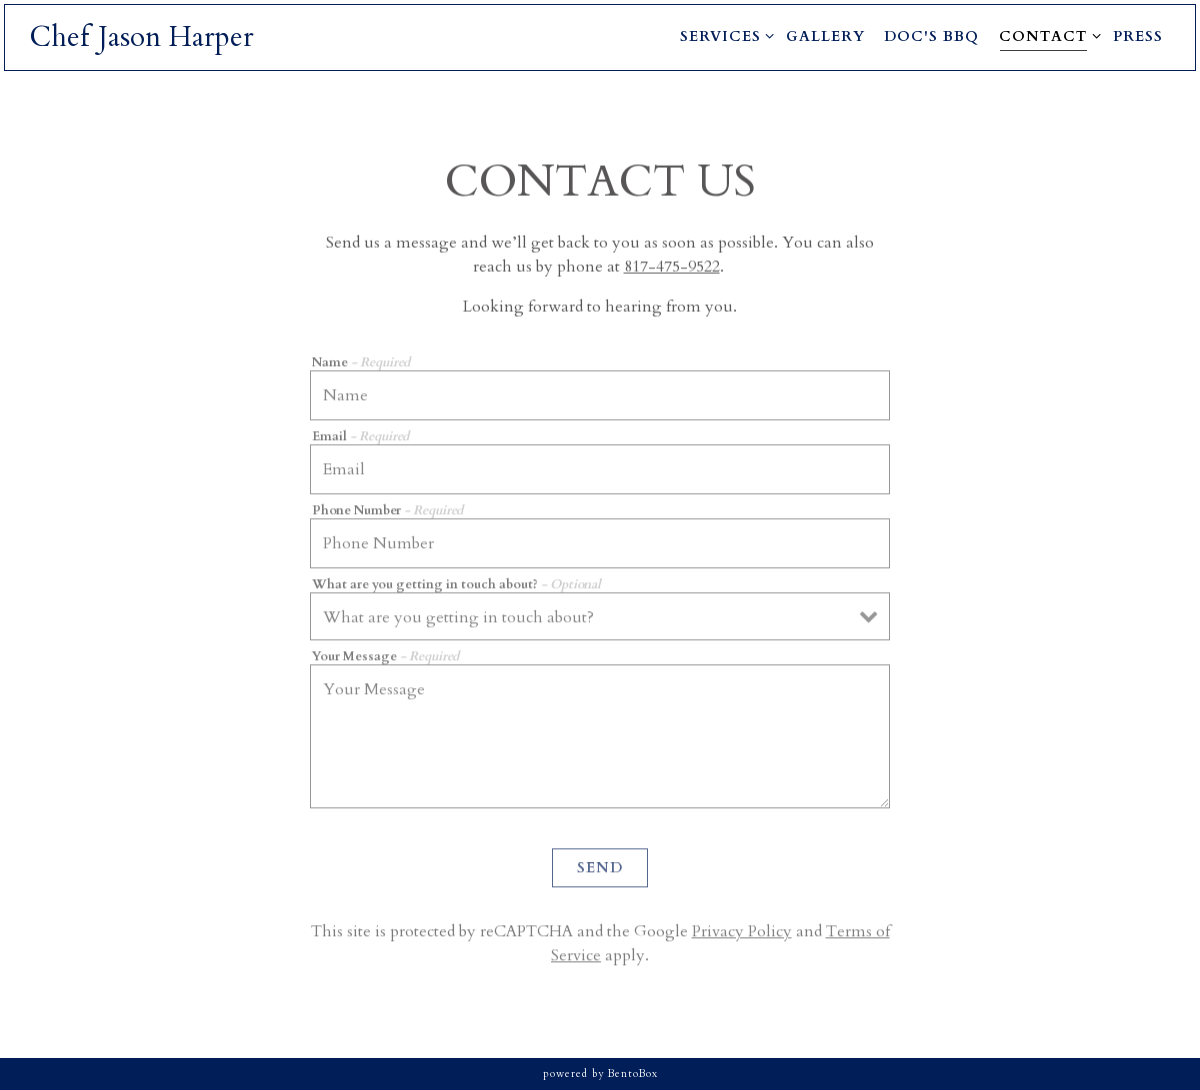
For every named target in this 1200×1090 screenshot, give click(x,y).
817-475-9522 (672, 268)
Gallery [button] (825, 36)
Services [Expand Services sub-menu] (723, 35)
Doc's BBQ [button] (931, 36)
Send (600, 871)
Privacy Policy (742, 935)
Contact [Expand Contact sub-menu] (1046, 35)
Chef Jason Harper (142, 37)
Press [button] (1138, 36)
